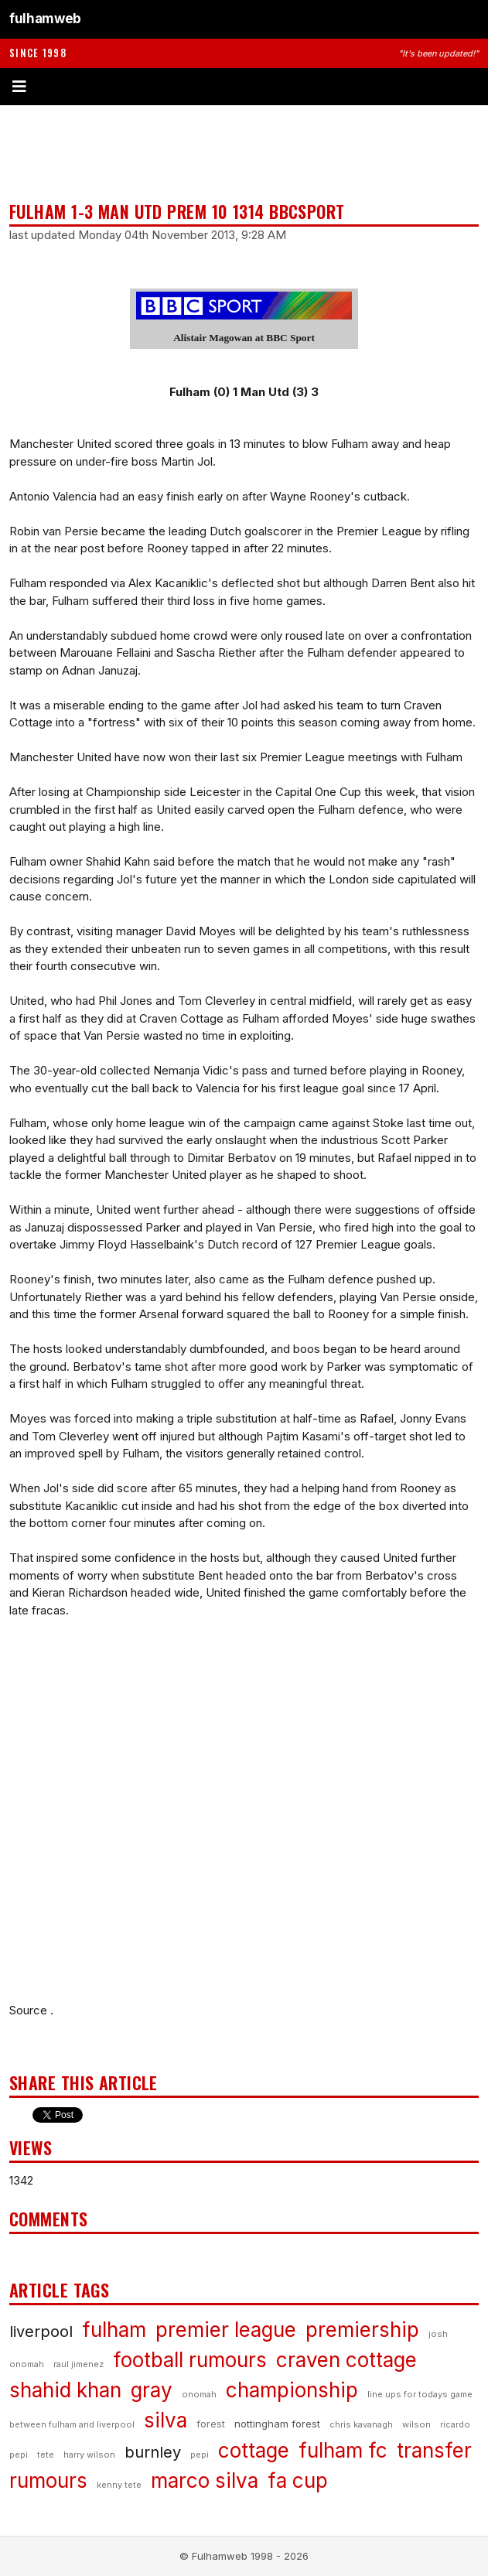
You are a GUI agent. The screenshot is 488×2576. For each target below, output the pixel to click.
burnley (153, 2452)
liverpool (41, 2331)
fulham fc (343, 2450)
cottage (253, 2450)
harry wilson (89, 2454)
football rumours (190, 2360)
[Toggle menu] (244, 86)
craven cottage (346, 2360)
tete (45, 2454)
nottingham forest (277, 2423)
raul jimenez (78, 2364)
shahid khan (65, 2390)
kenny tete (119, 2484)
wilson (416, 2424)
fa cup (298, 2480)
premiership (362, 2330)
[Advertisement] (244, 153)
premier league (225, 2330)
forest (210, 2423)
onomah (199, 2394)
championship (292, 2390)
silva (165, 2420)
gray (151, 2390)
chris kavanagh (361, 2424)
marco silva (204, 2480)
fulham (114, 2330)
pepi (199, 2454)
